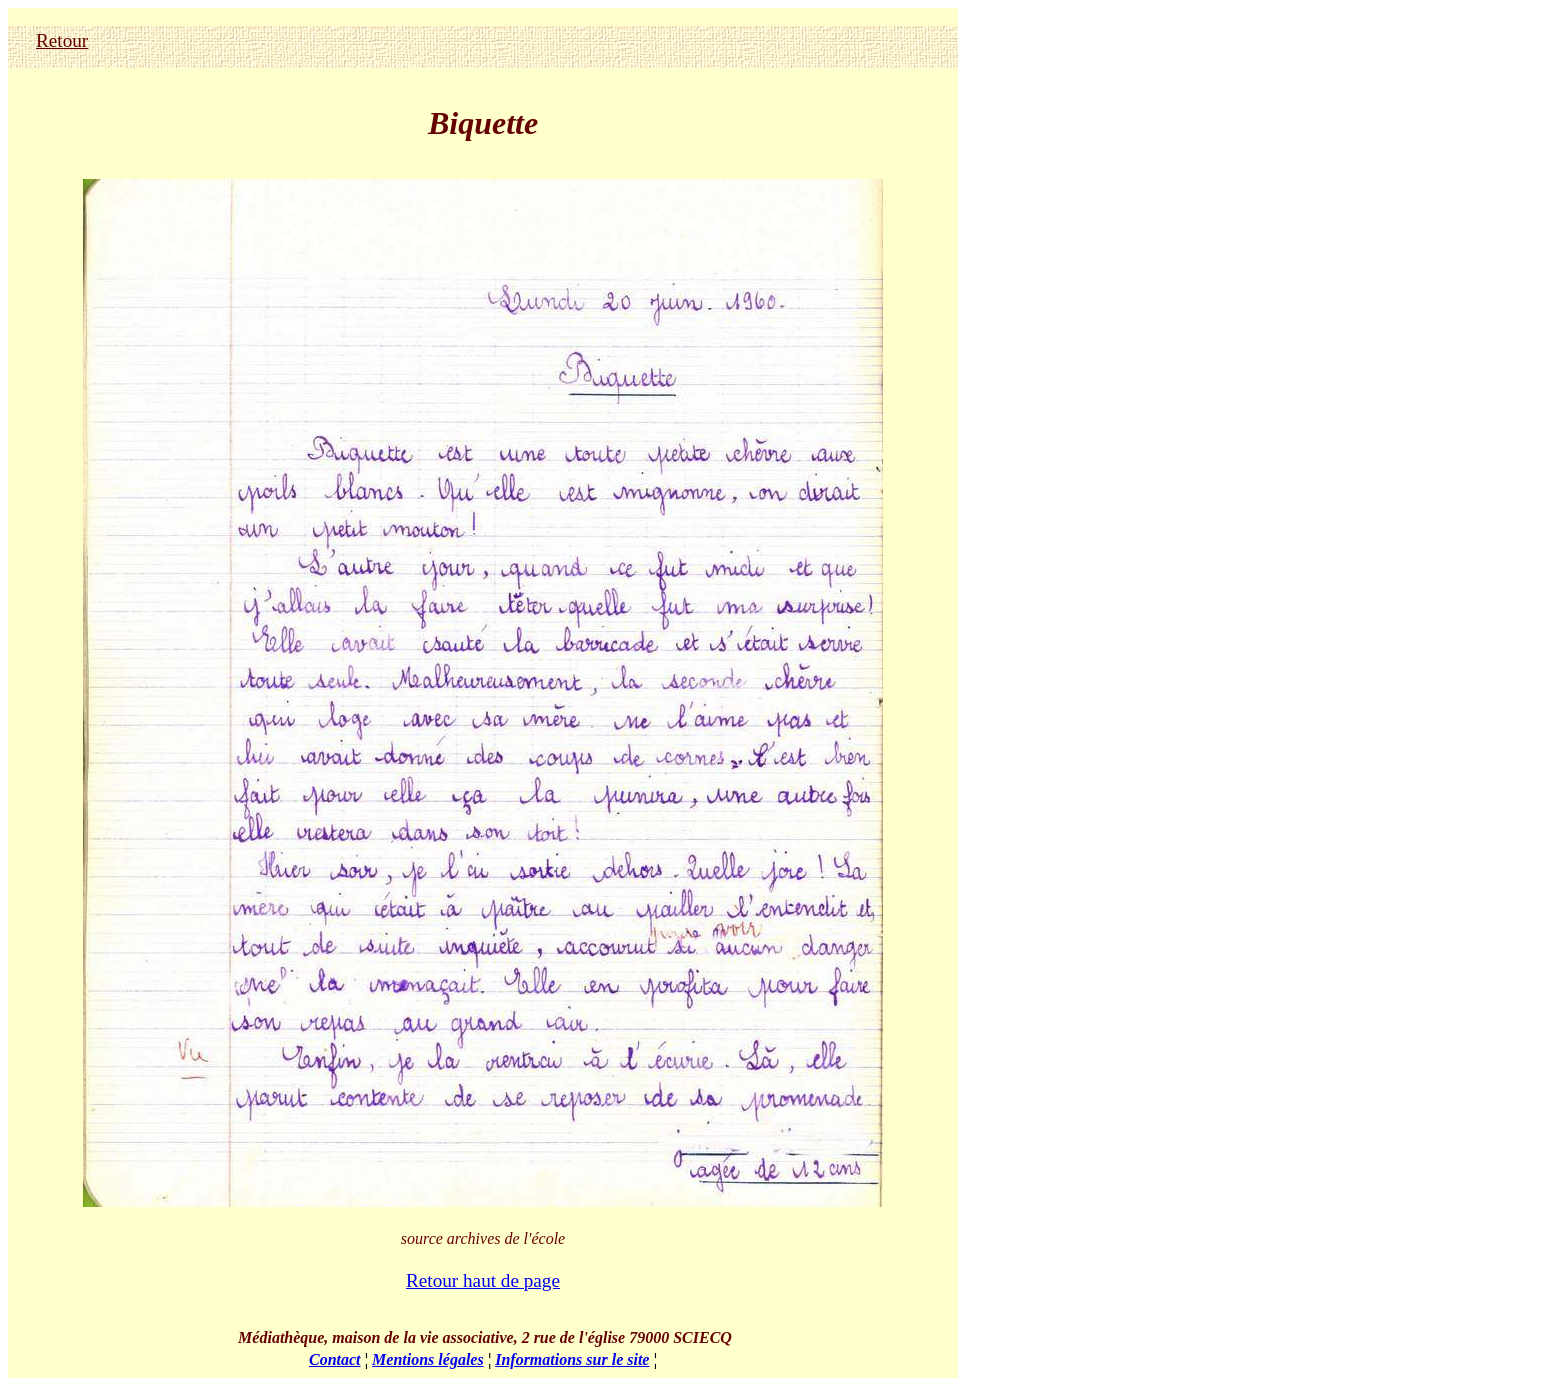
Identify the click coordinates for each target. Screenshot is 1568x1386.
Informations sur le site (572, 1359)
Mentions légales (428, 1359)
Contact (335, 1359)
